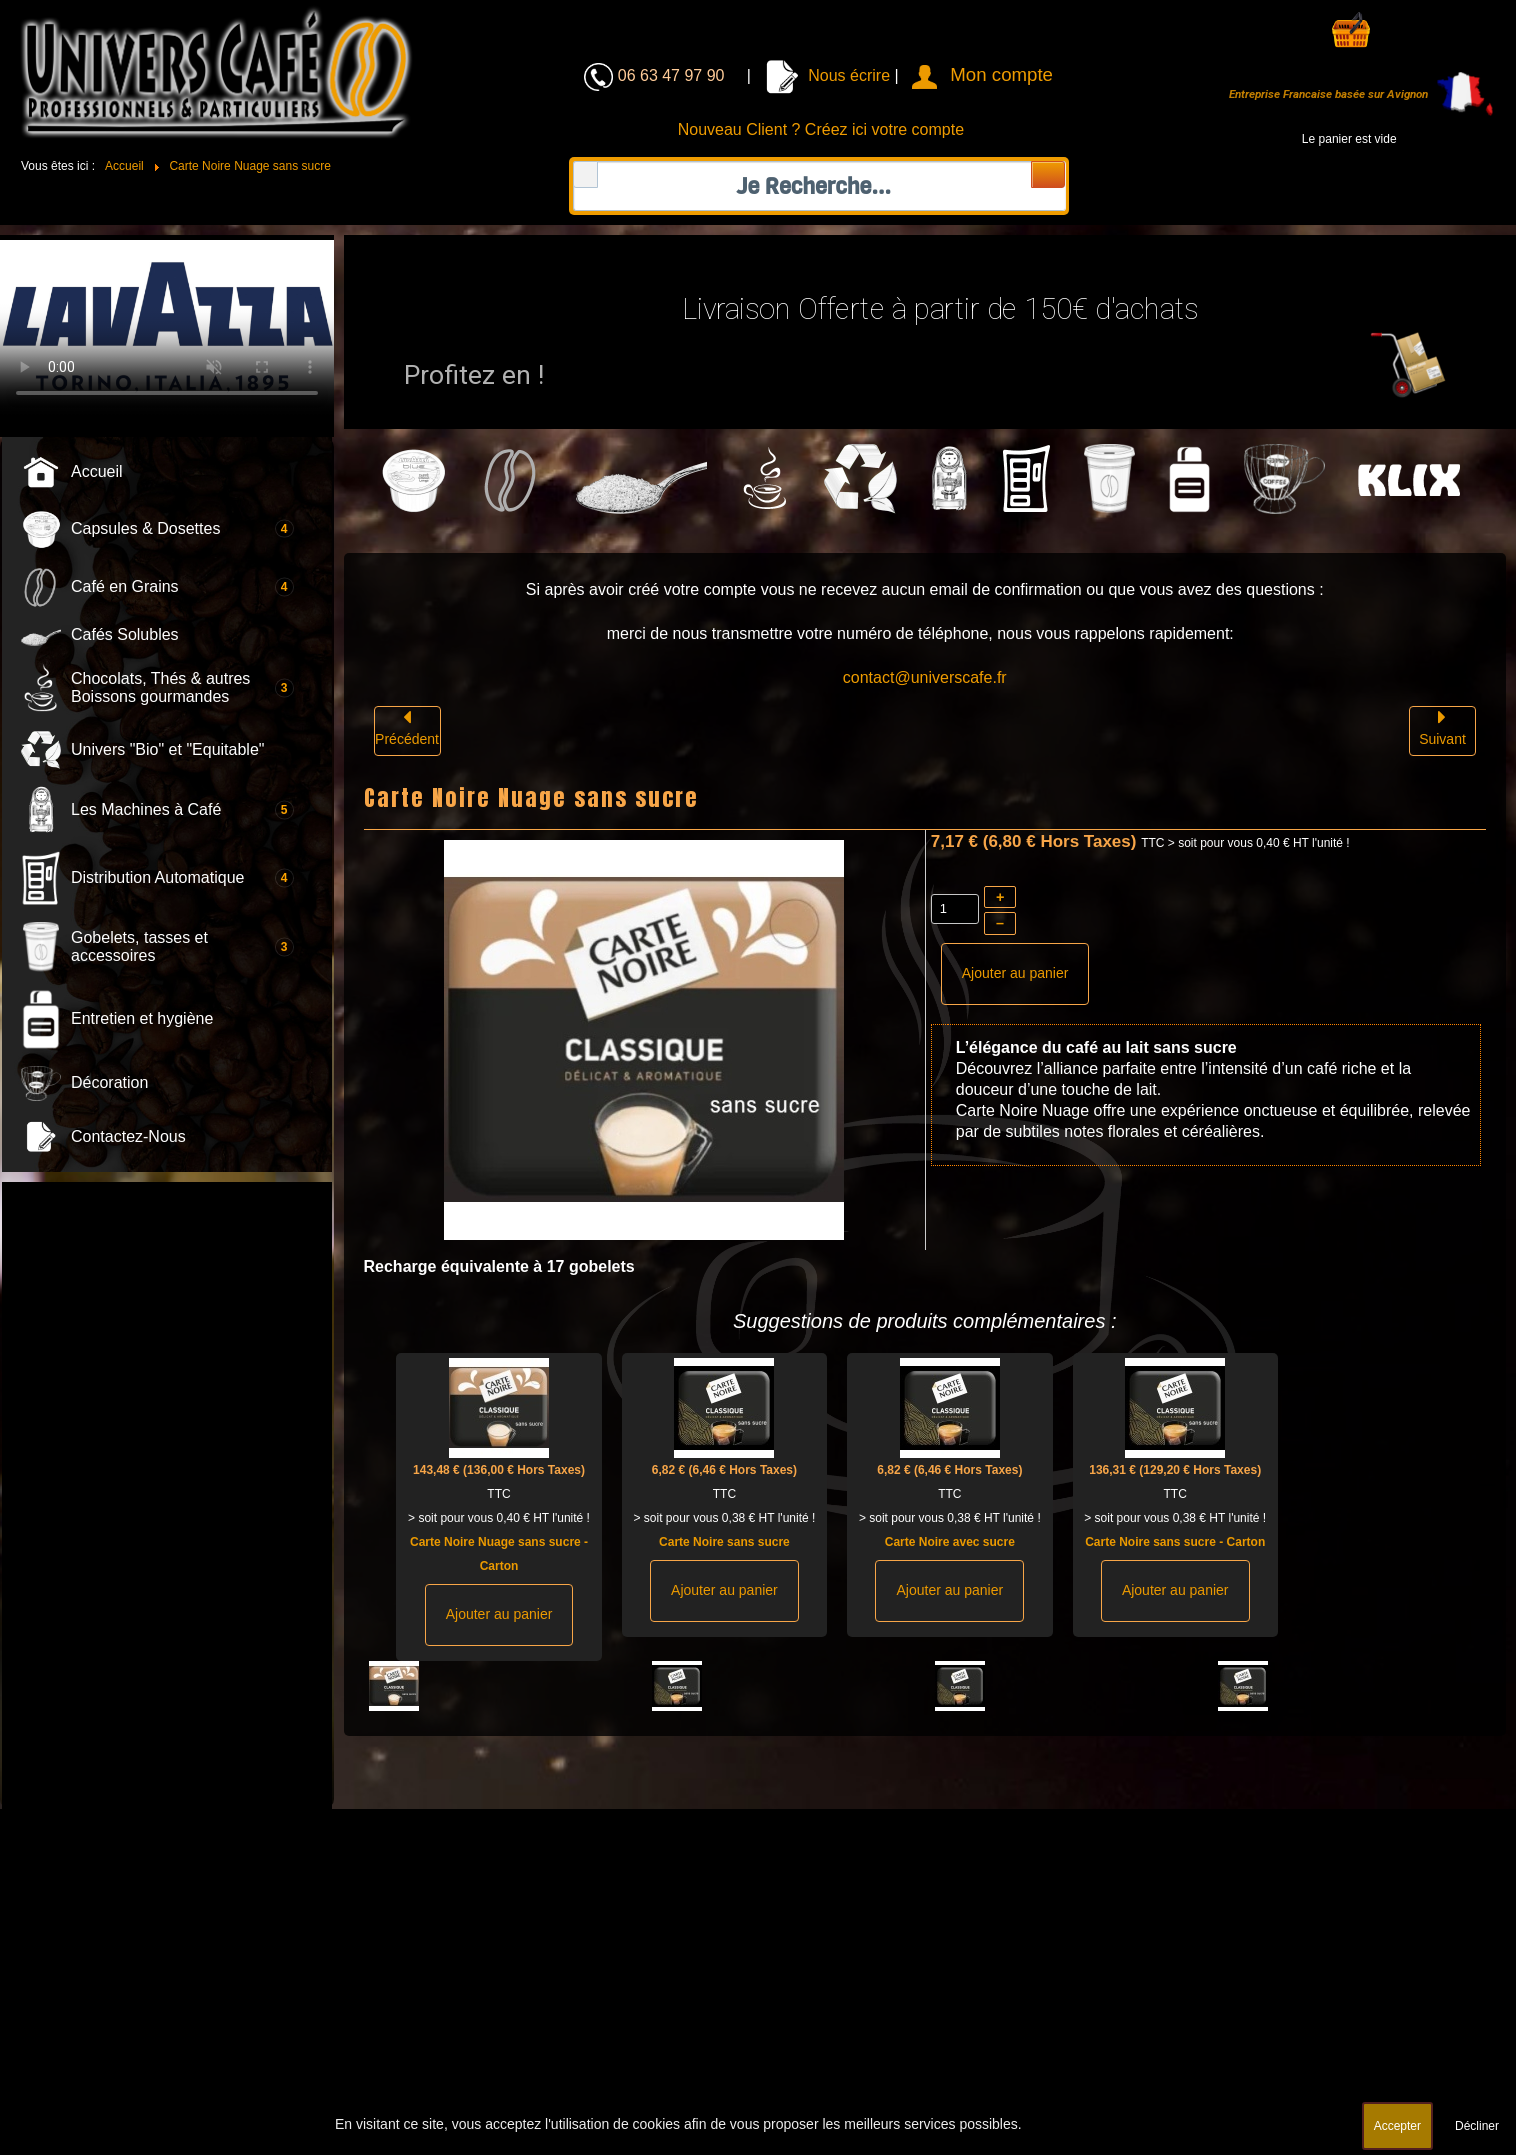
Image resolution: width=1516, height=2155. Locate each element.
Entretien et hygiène (142, 1018)
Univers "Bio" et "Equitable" (167, 749)
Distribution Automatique (157, 877)
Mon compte (1001, 74)
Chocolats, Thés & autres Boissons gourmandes (160, 687)
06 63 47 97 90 (673, 75)
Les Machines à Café (146, 809)
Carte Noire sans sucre (724, 1542)
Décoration (109, 1082)
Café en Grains (125, 586)
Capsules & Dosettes (145, 528)
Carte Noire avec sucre (950, 1542)
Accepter (1397, 2126)
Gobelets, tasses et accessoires (139, 946)
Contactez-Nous (128, 1136)
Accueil (97, 471)
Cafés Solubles (125, 634)
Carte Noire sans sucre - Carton (1175, 1542)
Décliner (1477, 2126)
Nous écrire (827, 75)
